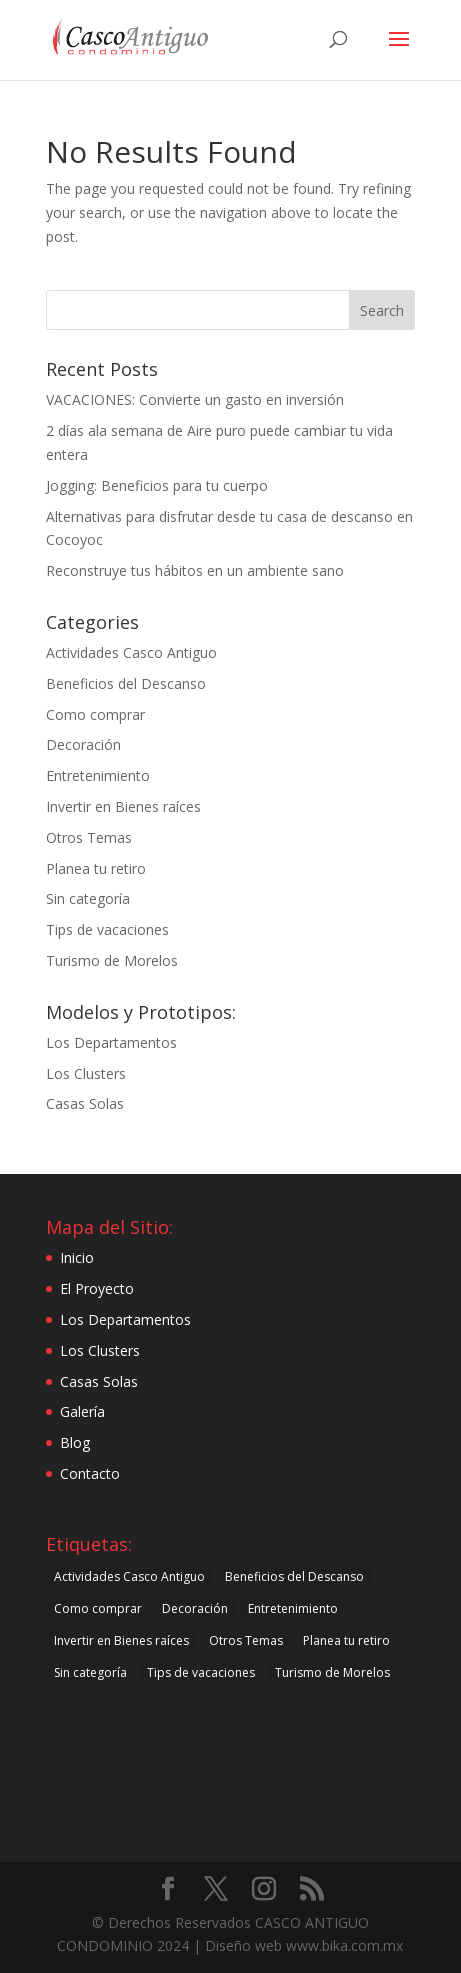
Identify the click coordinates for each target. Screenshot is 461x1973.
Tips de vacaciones (107, 929)
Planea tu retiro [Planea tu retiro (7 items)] (346, 1640)
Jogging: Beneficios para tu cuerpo (157, 485)
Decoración (83, 744)
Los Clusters (86, 1073)
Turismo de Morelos (112, 960)
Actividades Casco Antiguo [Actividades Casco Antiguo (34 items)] (129, 1576)
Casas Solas (85, 1103)
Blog (75, 1442)
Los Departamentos (111, 1042)
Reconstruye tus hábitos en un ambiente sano (195, 570)
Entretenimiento (98, 775)
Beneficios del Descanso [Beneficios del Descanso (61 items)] (294, 1576)
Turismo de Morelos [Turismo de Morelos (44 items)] (332, 1672)
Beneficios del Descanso (126, 683)
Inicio (77, 1257)
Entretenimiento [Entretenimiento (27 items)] (293, 1608)
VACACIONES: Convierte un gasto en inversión (195, 399)
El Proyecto (97, 1288)
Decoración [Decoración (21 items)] (195, 1608)
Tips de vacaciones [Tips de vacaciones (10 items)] (201, 1672)
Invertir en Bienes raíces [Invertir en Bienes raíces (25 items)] (121, 1640)
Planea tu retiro (96, 868)
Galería (82, 1411)
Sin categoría (88, 898)
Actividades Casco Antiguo (131, 652)
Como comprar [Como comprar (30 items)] (98, 1608)
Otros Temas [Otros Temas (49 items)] (246, 1640)
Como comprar (95, 714)
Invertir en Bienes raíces (123, 806)
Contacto (90, 1473)
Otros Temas (89, 837)
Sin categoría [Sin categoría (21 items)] (90, 1672)
